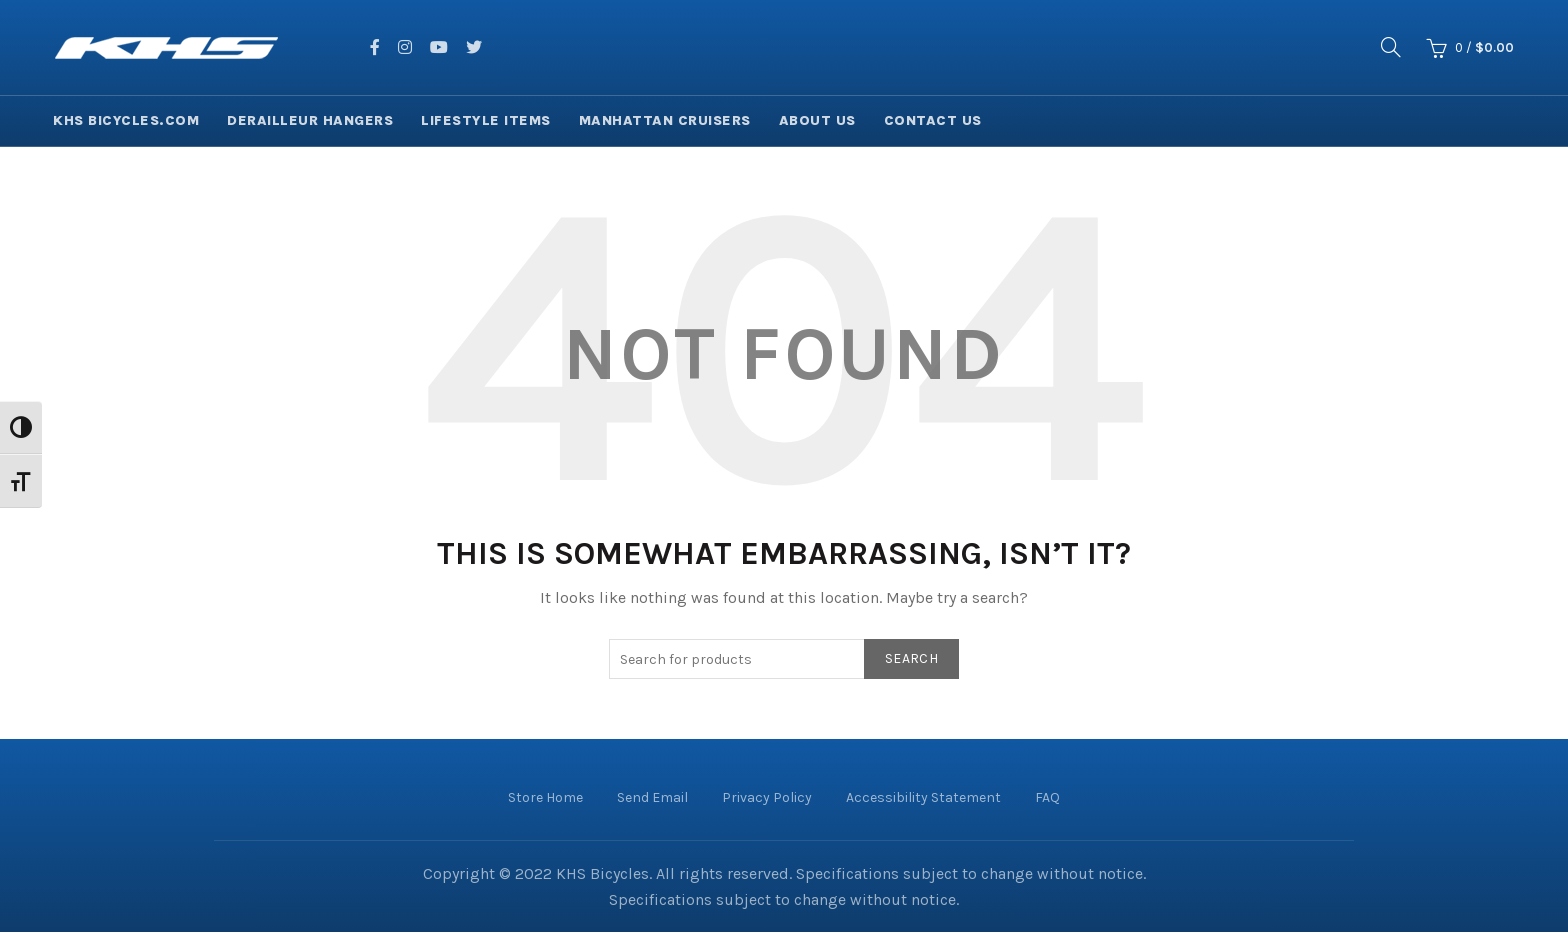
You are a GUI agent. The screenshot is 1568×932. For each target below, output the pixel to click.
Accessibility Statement (923, 797)
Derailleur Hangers (310, 120)
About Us (817, 120)
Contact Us (933, 120)
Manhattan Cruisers (665, 120)
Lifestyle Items (486, 120)
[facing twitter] (474, 47)
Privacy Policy (767, 797)
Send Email (652, 797)
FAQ (1047, 797)
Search (911, 658)
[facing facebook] (375, 47)
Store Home (545, 797)
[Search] (1391, 47)
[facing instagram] (405, 47)
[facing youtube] (439, 47)
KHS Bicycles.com (126, 120)
